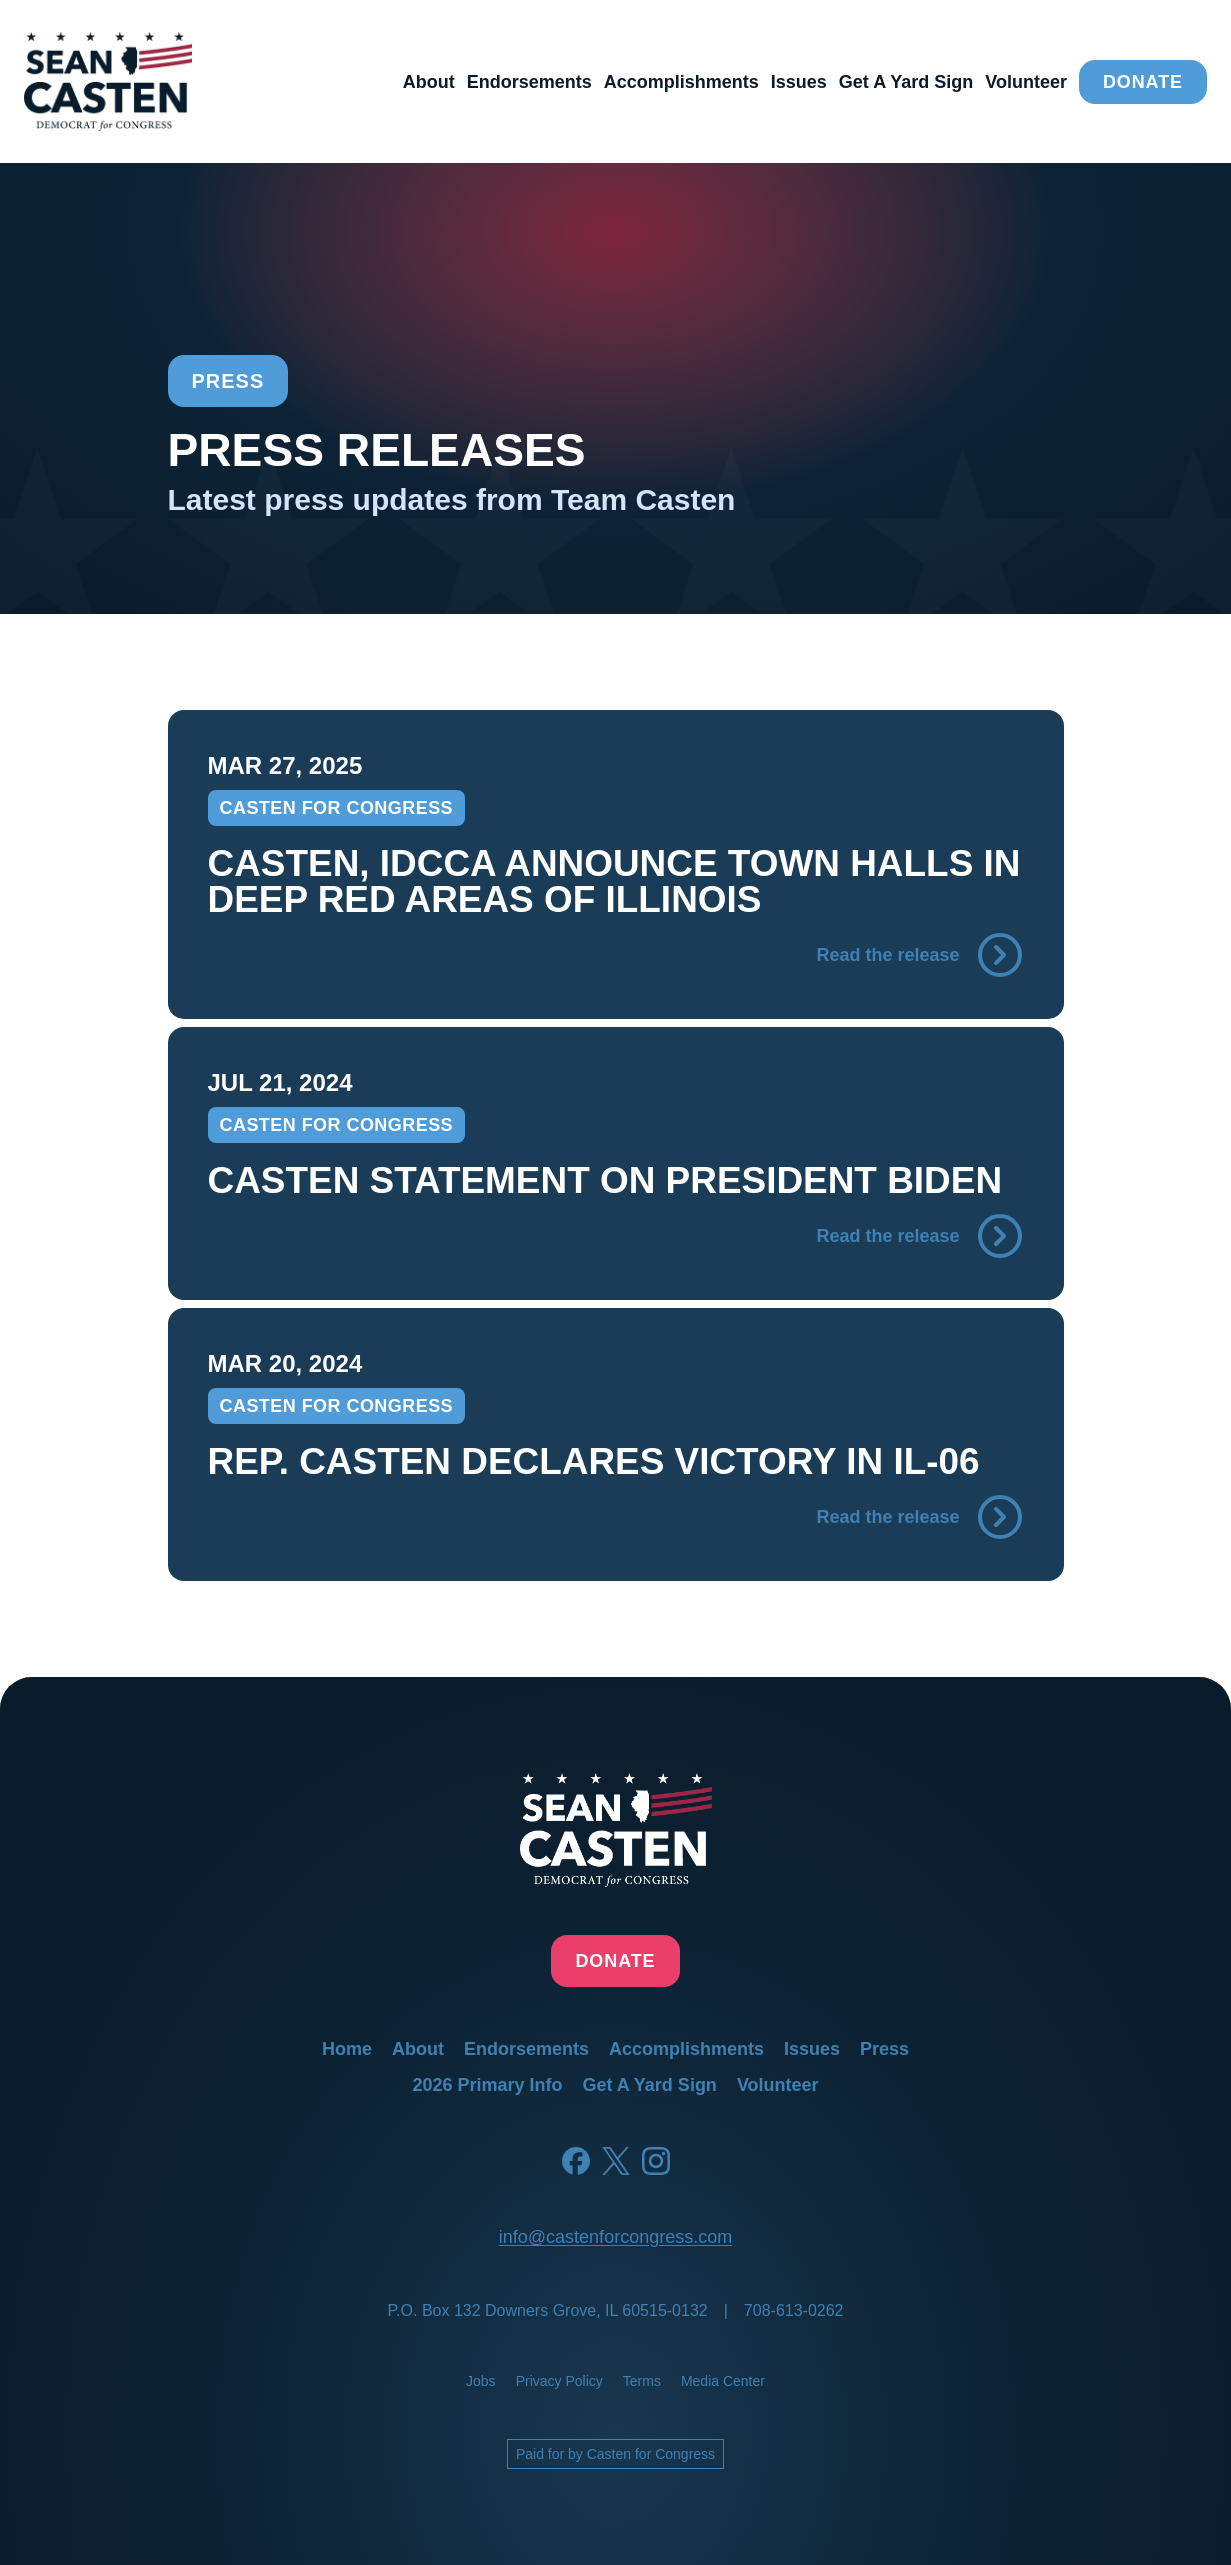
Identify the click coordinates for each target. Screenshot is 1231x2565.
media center (723, 2381)
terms (642, 2381)
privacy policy (559, 2381)
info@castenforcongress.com (615, 2237)
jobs (481, 2381)
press (884, 2049)
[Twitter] (616, 2161)
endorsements (529, 82)
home (347, 2049)
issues (799, 82)
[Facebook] (576, 2161)
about (429, 82)
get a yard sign (906, 82)
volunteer (1026, 82)
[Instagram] (656, 2161)
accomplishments (681, 82)
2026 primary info (487, 2085)
